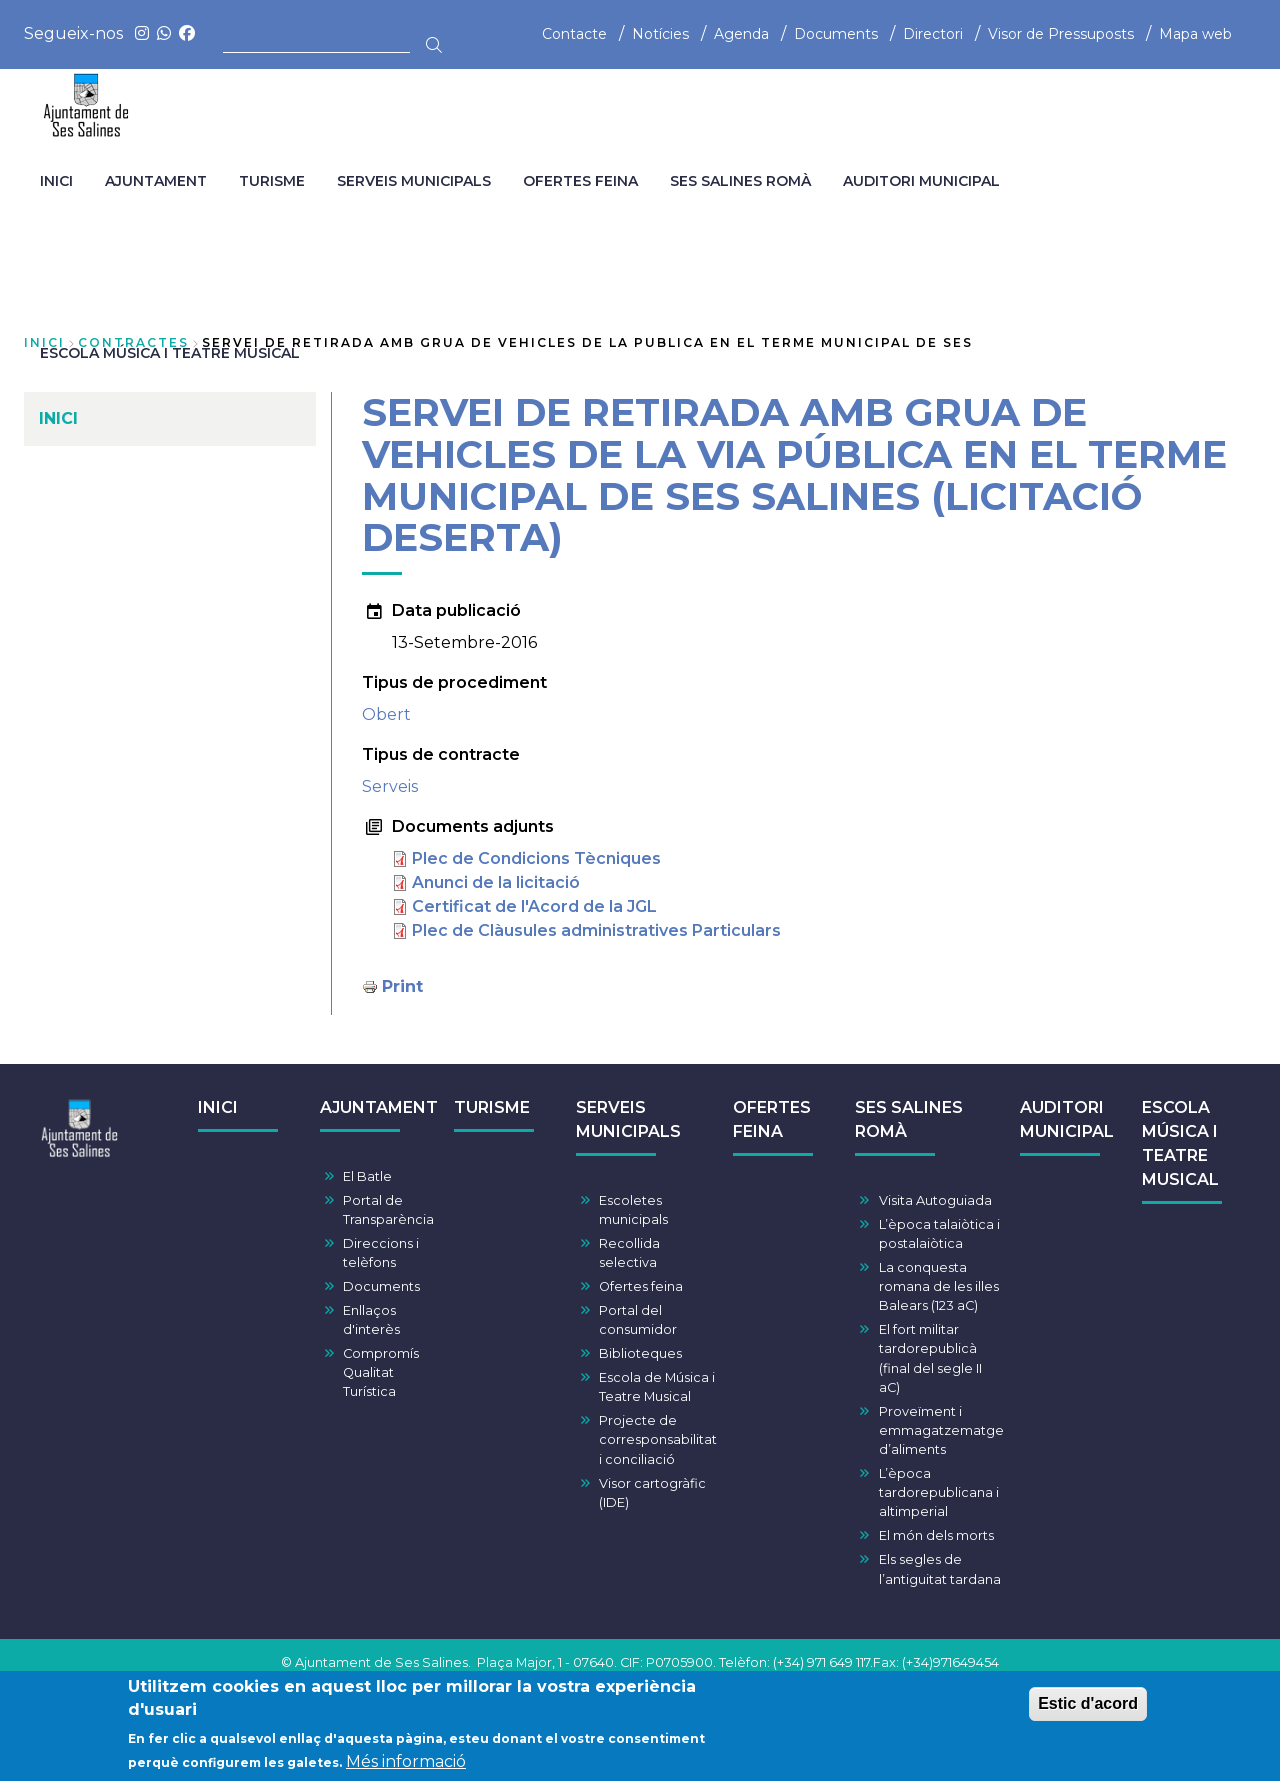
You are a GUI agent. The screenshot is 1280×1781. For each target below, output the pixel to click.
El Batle (367, 1176)
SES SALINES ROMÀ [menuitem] (740, 181)
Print (402, 986)
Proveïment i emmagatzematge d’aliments (941, 1430)
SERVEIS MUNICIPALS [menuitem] (414, 181)
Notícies (660, 34)
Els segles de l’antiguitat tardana (940, 1569)
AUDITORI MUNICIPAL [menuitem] (921, 181)
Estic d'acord (1088, 1707)
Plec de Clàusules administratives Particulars (596, 930)
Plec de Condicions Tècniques (536, 858)
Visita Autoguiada (935, 1200)
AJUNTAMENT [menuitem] (156, 181)
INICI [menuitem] (56, 181)
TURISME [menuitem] (272, 181)
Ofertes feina (641, 1286)
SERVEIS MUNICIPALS (628, 1119)
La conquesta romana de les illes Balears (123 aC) (939, 1286)
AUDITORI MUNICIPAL (1067, 1119)
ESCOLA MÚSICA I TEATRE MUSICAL (1180, 1143)
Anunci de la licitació (496, 882)
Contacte (574, 34)
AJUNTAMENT (379, 1107)
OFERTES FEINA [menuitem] (580, 181)
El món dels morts (936, 1535)
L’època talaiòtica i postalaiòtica (939, 1234)
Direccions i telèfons (381, 1253)
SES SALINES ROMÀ (909, 1119)
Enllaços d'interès (371, 1320)
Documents (836, 34)
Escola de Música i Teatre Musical (657, 1387)
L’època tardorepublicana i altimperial (939, 1492)
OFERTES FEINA (772, 1119)
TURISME (492, 1107)
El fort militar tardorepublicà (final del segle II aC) (930, 1358)
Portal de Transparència (388, 1210)
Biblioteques (640, 1353)
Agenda (741, 34)
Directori (933, 34)
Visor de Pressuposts (1061, 34)
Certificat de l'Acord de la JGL (534, 906)
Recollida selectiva (629, 1253)
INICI (218, 1107)
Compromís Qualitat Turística (381, 1372)
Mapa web (1195, 34)
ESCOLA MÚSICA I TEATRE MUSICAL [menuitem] (170, 353)
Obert (386, 714)
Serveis (390, 786)
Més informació (406, 1765)
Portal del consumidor (638, 1320)
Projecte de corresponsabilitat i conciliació (658, 1439)
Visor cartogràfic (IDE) (652, 1493)
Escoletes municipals (633, 1210)
